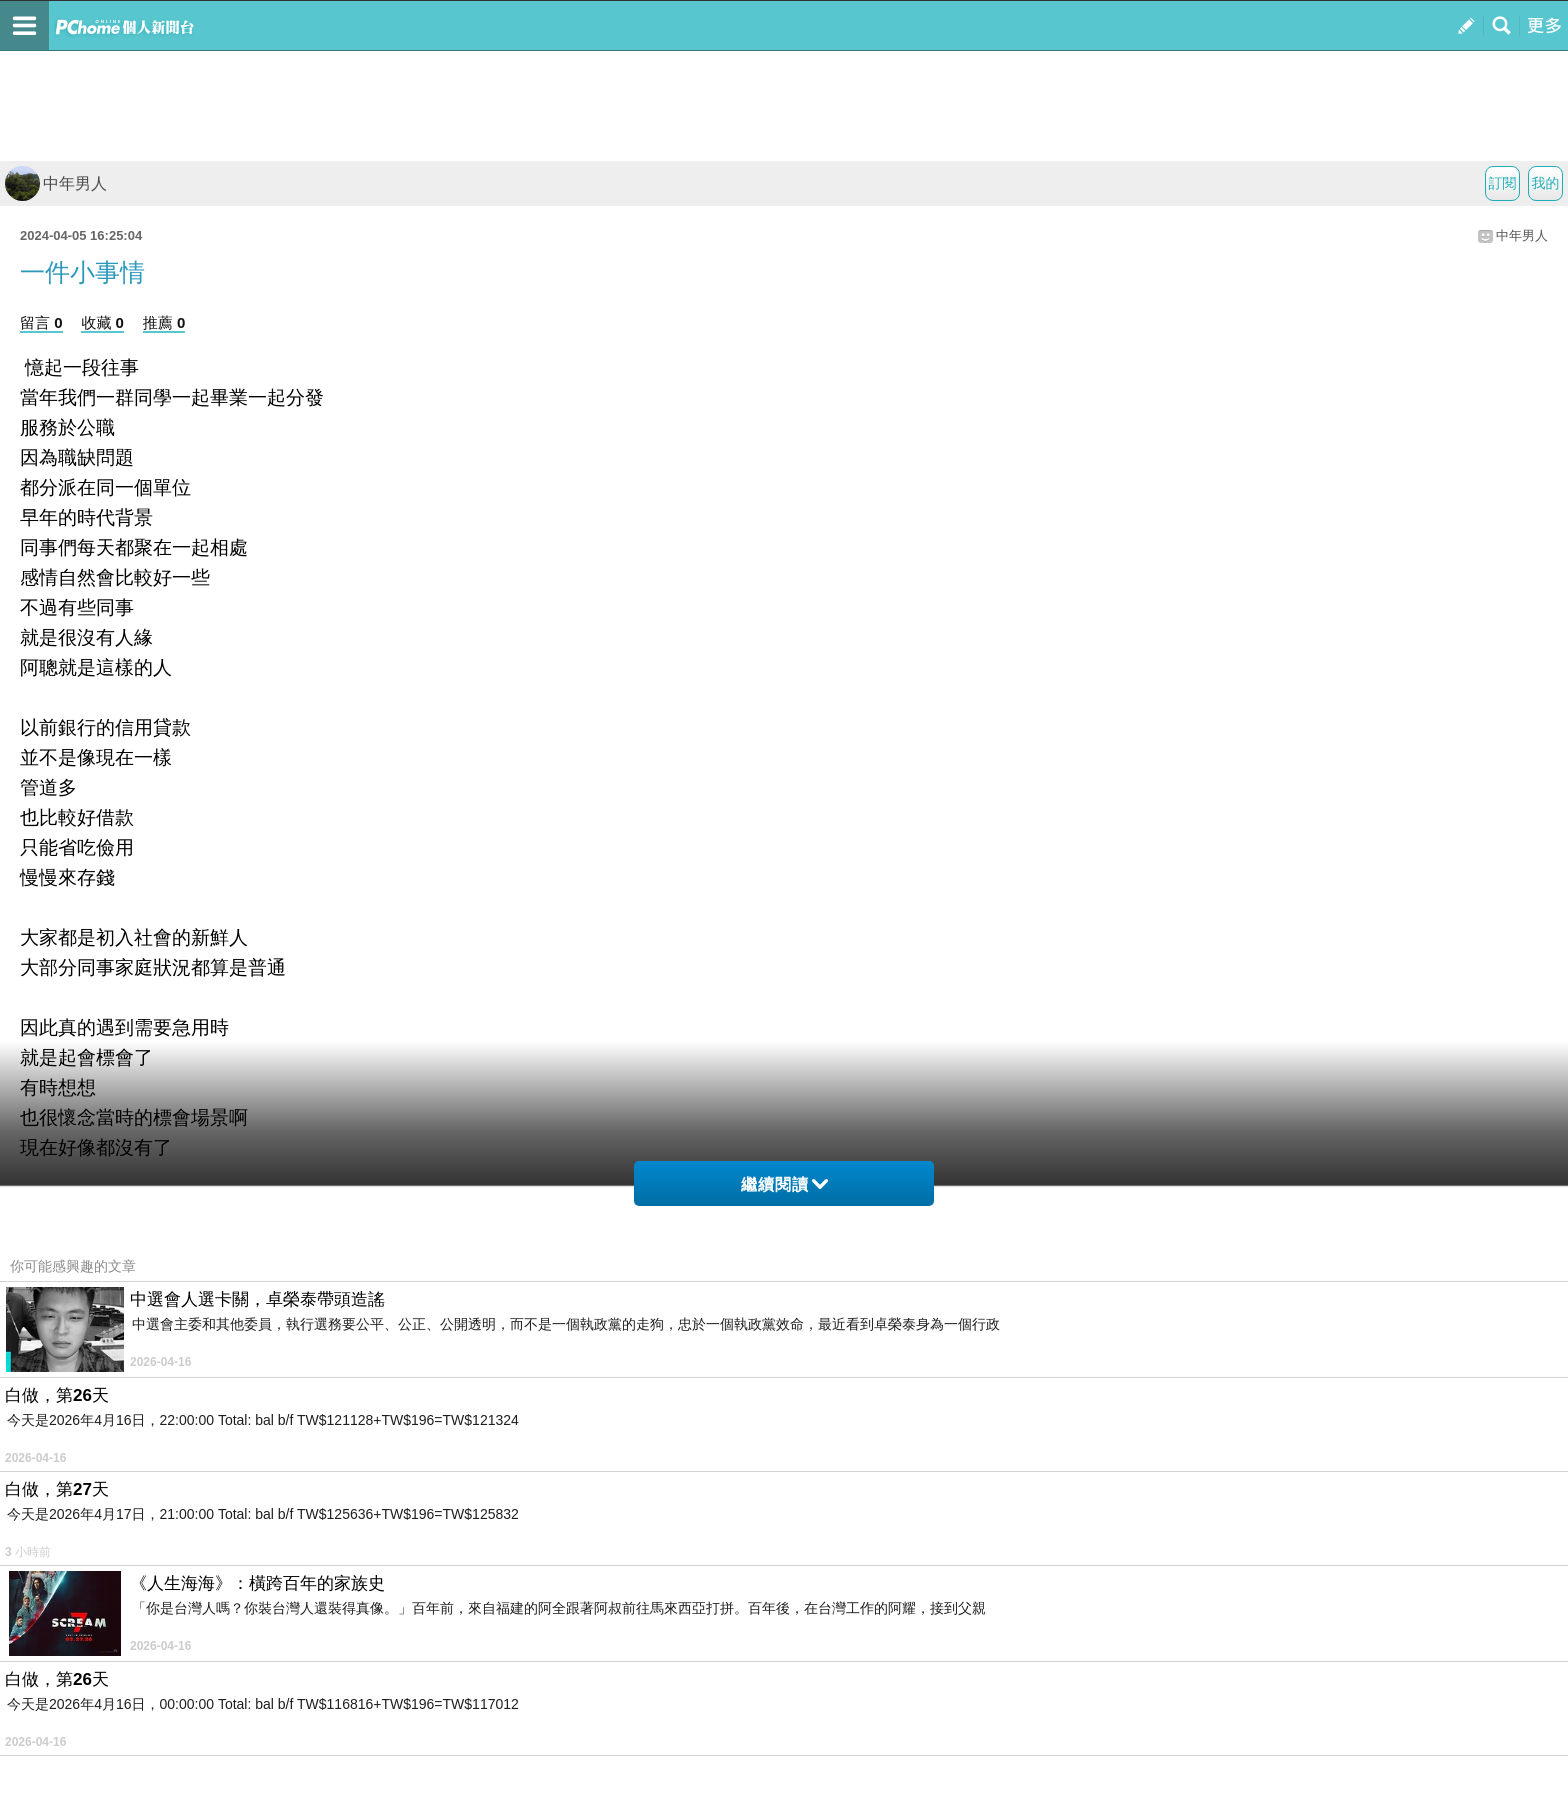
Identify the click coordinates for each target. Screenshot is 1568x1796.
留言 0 (41, 322)
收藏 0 (102, 322)
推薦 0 (164, 322)
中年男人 (56, 183)
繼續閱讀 (784, 1184)
